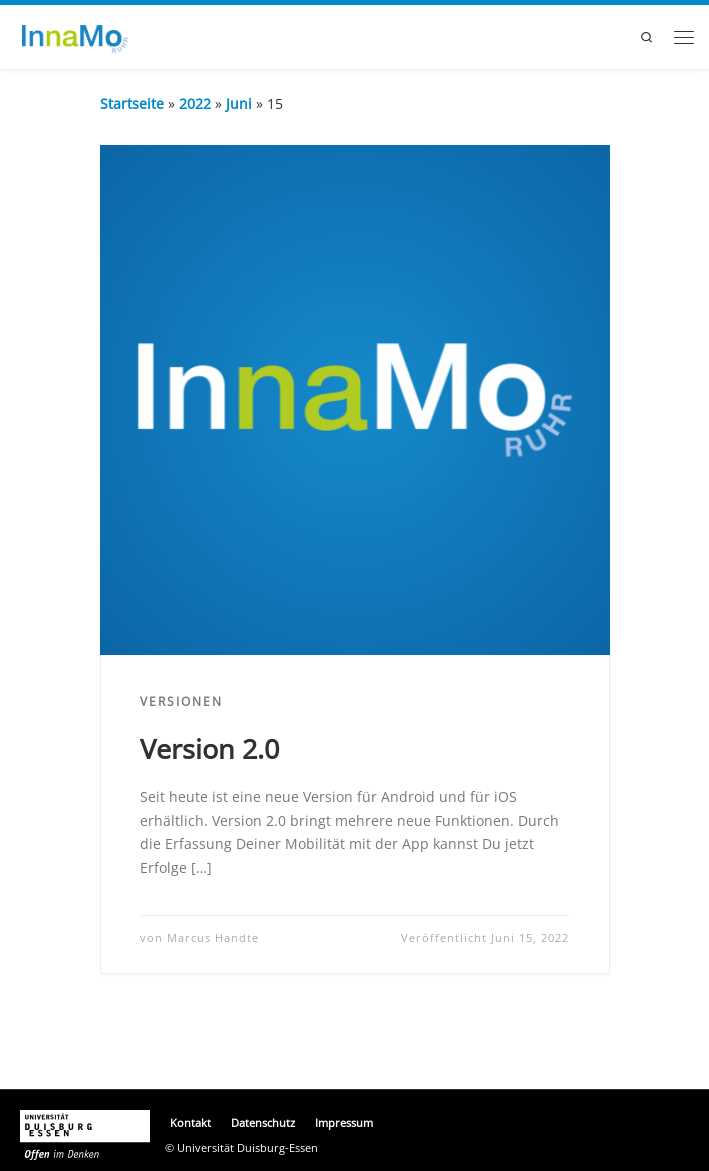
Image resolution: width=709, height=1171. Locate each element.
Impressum (344, 1123)
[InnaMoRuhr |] (71, 36)
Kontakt (190, 1123)
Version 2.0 (209, 748)
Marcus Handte (213, 938)
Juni (239, 103)
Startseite (132, 103)
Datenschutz (263, 1123)
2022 (195, 103)
